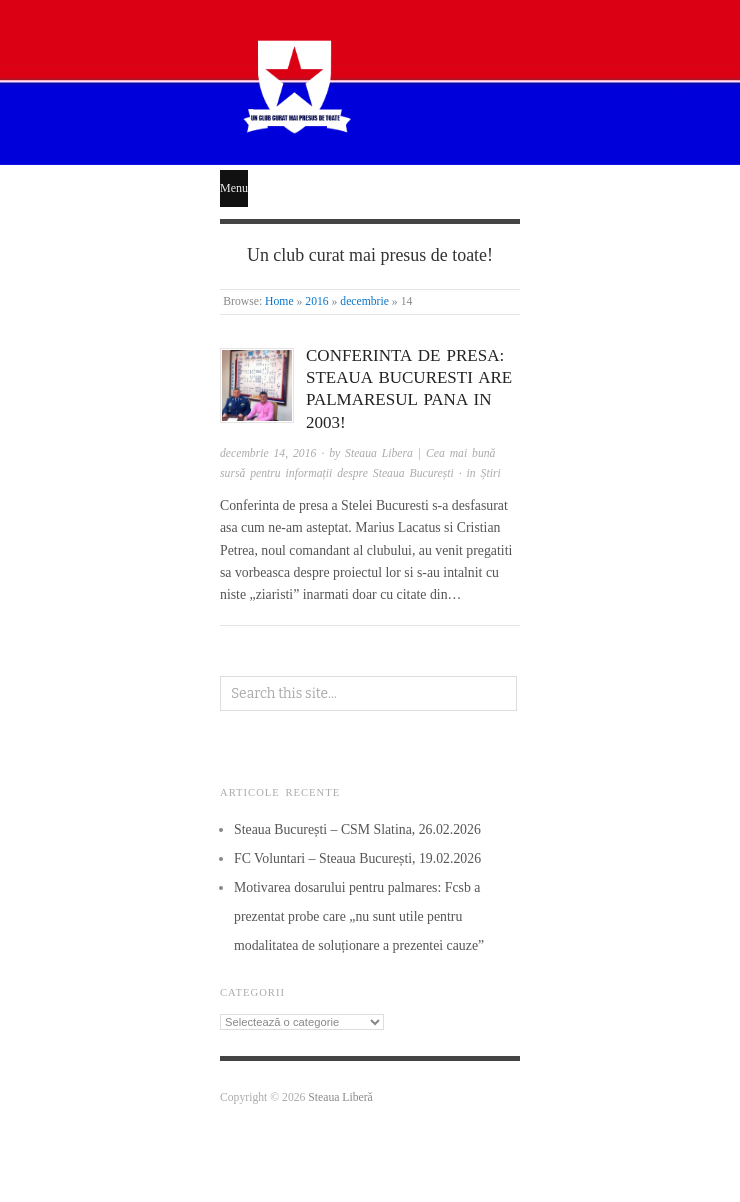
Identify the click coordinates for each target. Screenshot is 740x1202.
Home (279, 301)
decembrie (364, 301)
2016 (316, 301)
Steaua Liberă (340, 1097)
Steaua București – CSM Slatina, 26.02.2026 (357, 829)
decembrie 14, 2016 (268, 453)
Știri (491, 473)
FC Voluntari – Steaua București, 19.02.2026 (357, 858)
